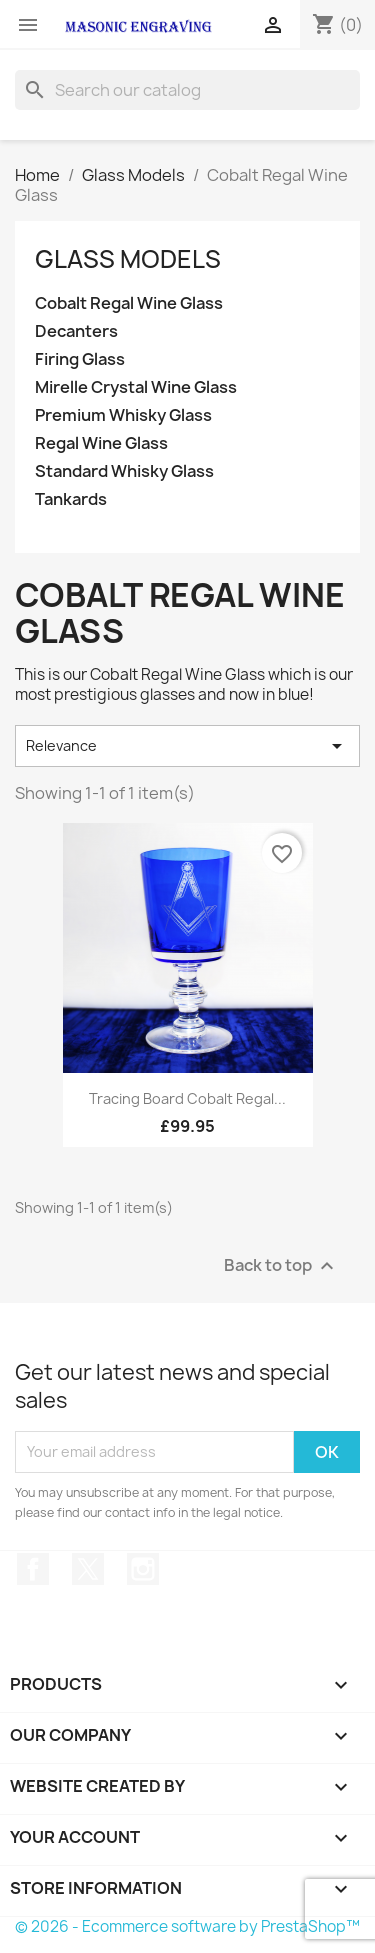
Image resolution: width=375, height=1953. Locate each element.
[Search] (187, 90)
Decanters (76, 331)
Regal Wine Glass (101, 443)
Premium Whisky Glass (123, 415)
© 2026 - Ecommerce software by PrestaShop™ (187, 1926)
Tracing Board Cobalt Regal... (187, 1098)
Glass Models (128, 259)
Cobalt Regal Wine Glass (129, 303)
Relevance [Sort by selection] (187, 746)
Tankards (71, 499)
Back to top (281, 1265)
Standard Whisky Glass (124, 471)
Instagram (143, 1569)
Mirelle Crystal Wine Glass (136, 387)
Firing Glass (80, 359)
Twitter (88, 1569)
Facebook (33, 1569)
